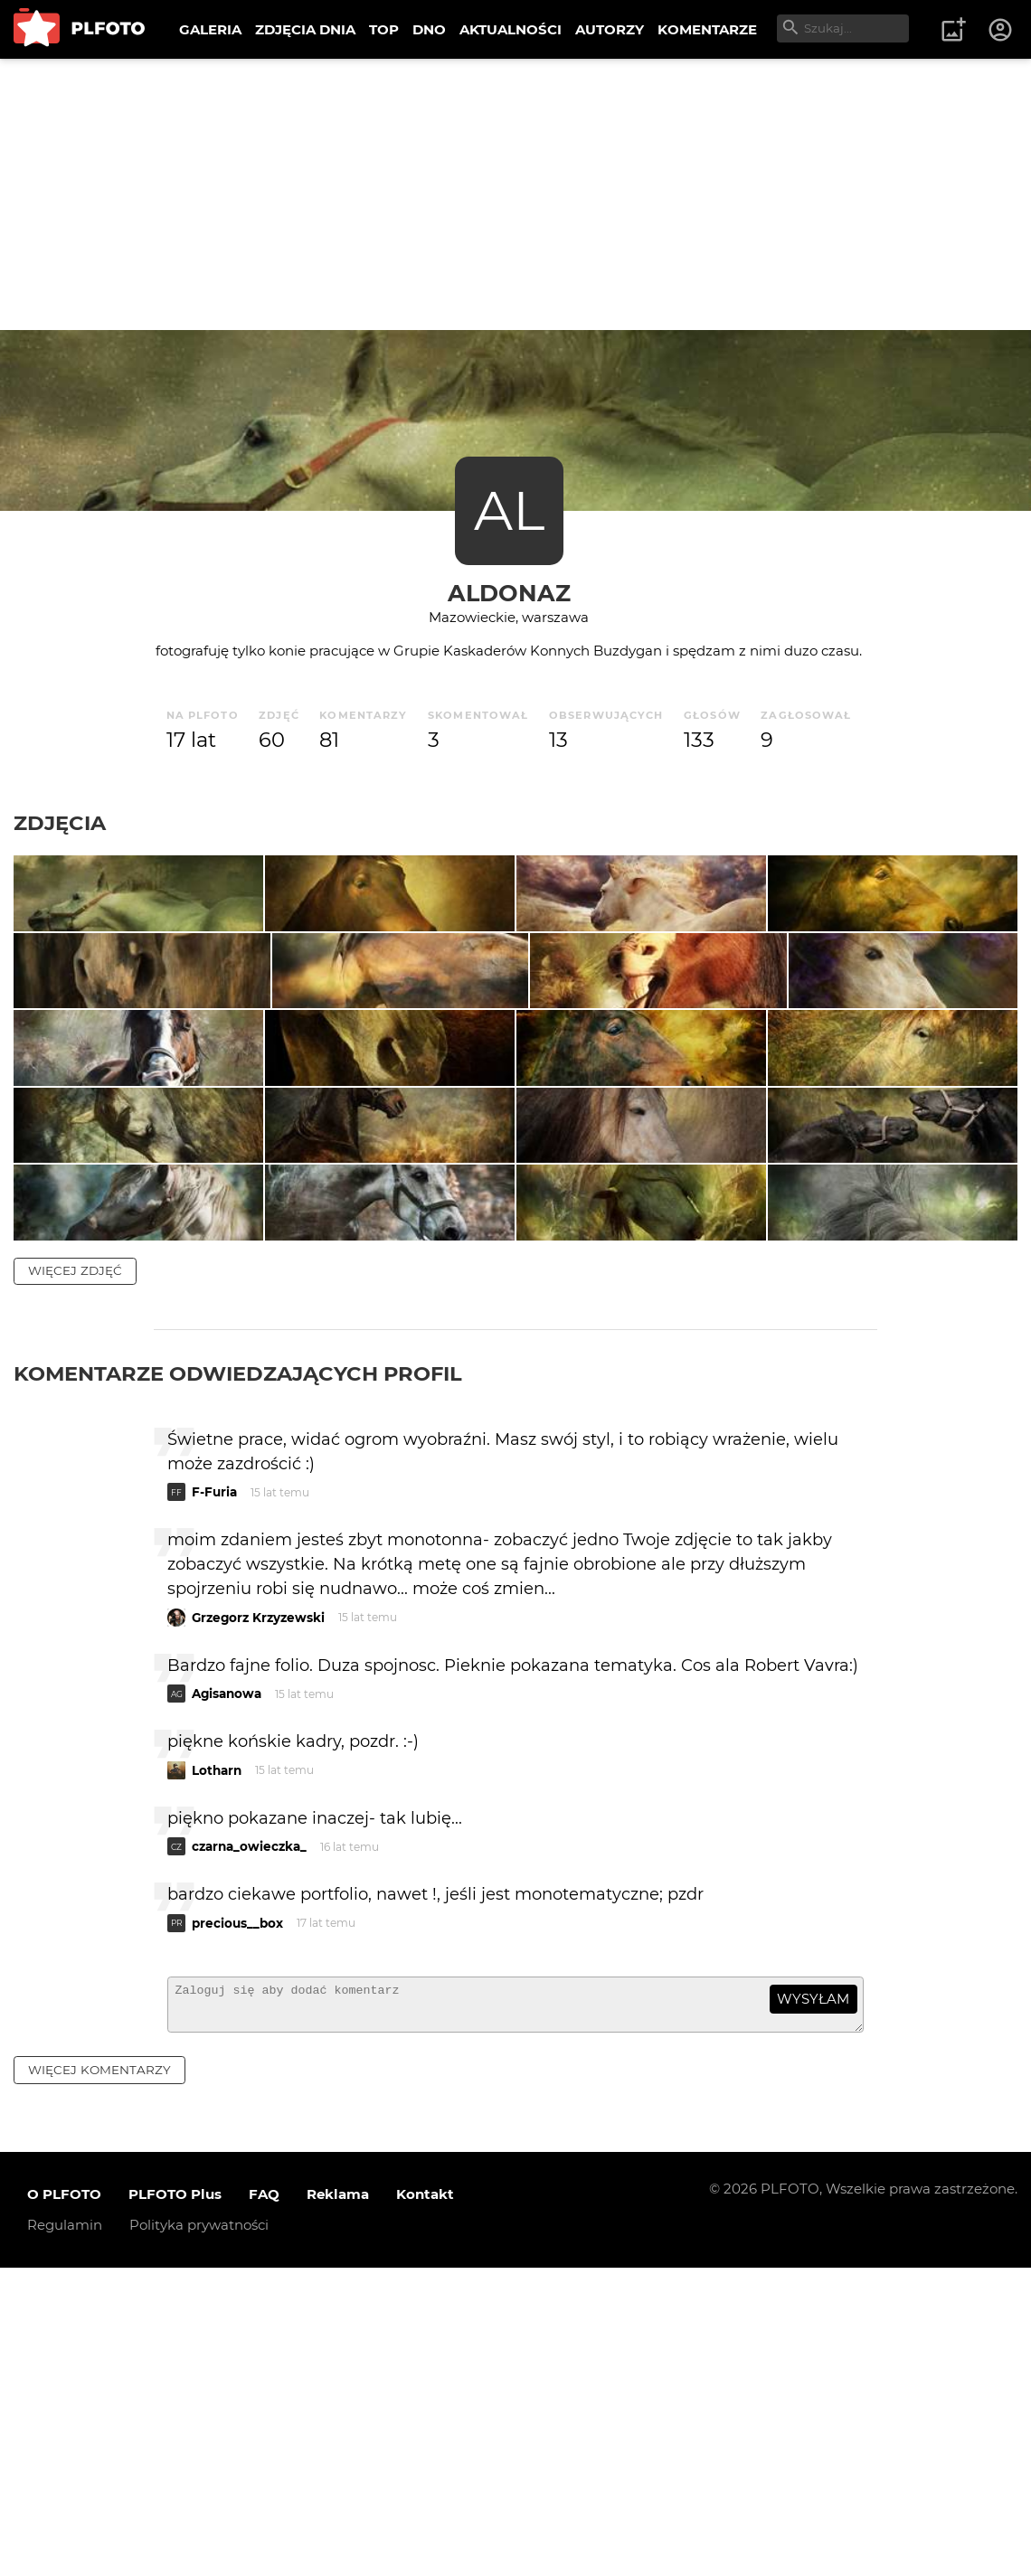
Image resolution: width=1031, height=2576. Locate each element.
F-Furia (214, 1793)
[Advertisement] (515, 194)
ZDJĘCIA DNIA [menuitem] (305, 29)
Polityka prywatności (199, 2534)
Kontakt (425, 2503)
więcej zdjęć (75, 1571)
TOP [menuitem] (384, 29)
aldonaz (509, 593)
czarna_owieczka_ (249, 2147)
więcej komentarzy (99, 2378)
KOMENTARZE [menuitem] (707, 29)
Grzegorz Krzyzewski (258, 1918)
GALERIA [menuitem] (210, 29)
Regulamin (64, 2534)
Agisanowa (226, 1994)
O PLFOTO (64, 2503)
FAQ (264, 2503)
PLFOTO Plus (175, 2503)
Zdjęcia (60, 822)
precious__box (237, 2223)
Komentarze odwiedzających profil (238, 1674)
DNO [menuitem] (429, 29)
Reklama (338, 2503)
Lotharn (216, 2070)
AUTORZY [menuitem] (609, 29)
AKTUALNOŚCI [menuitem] (510, 29)
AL (509, 510)
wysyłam (813, 2299)
